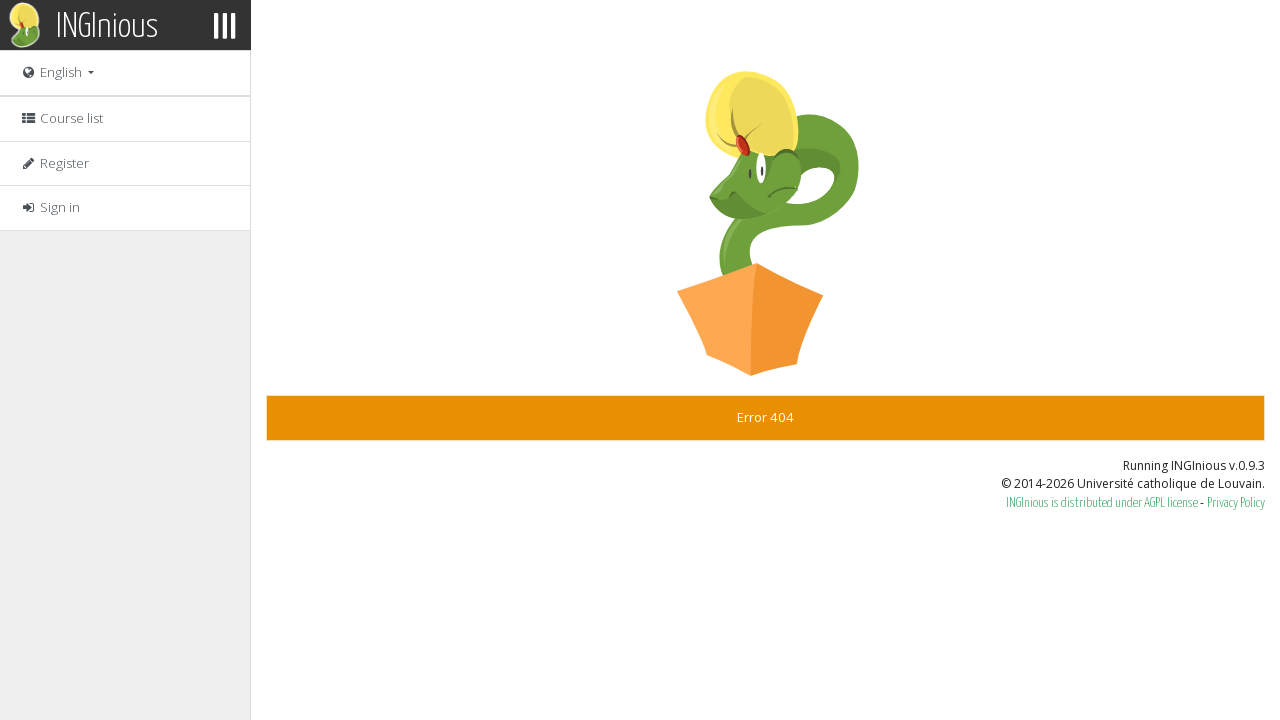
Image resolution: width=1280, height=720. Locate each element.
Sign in (50, 207)
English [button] (52, 72)
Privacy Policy (1236, 503)
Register (54, 163)
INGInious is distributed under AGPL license (1103, 503)
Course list (61, 118)
